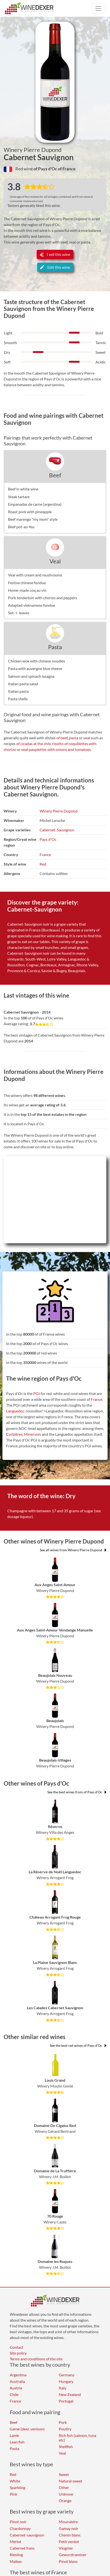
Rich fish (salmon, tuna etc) (77, 2437)
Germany (66, 2374)
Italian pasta (18, 691)
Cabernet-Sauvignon (57, 829)
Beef (55, 475)
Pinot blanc (68, 2561)
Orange (65, 2500)
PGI (36, 1393)
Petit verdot (69, 2541)
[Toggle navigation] (98, 8)
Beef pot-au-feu (21, 526)
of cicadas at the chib (33, 743)
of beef (62, 737)
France (45, 854)
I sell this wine (55, 254)
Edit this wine (55, 267)
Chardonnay (20, 2528)
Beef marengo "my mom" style (33, 519)
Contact (16, 2347)
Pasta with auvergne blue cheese (35, 668)
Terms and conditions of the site (36, 2358)
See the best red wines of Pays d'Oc (78, 2045)
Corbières (14, 1434)
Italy (62, 2388)
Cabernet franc (22, 2548)
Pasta (55, 646)
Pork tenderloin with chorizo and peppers (42, 597)
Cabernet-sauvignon (27, 2535)
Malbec (16, 2561)
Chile (14, 2394)
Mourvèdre (68, 2521)
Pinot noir (18, 2521)
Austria (16, 2388)
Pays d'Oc (48, 839)
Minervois (32, 1434)
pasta (73, 737)
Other (64, 2487)
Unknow (66, 2494)
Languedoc (15, 1411)
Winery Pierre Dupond (32, 149)
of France (67, 168)
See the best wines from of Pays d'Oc (76, 1792)
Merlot (15, 2541)
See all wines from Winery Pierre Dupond (73, 1550)
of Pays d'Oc (46, 168)
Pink (13, 2494)
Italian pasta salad (23, 683)
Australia (17, 2381)
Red (43, 864)
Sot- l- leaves (18, 612)
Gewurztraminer (72, 2554)
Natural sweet (70, 2481)
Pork (63, 2422)
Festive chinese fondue (27, 582)
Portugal (66, 2401)
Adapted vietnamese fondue (31, 605)
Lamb (14, 2435)
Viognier (66, 2548)
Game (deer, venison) (27, 2428)
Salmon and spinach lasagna (31, 676)
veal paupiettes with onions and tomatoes (56, 749)
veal (86, 737)
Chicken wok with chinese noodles (36, 661)
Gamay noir (68, 2528)
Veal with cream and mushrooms (35, 575)
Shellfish (66, 2446)
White (15, 2481)
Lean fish (17, 2442)
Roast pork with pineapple (30, 511)
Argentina (18, 2374)
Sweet (64, 2474)
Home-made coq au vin (27, 590)
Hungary (66, 2381)
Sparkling (17, 2487)
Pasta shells (18, 698)
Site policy (18, 2353)
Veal (55, 561)
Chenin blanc (70, 2535)
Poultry (65, 2428)
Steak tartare (19, 496)
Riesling (16, 2554)
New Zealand (70, 2394)
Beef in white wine (23, 489)
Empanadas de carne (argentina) (34, 504)
